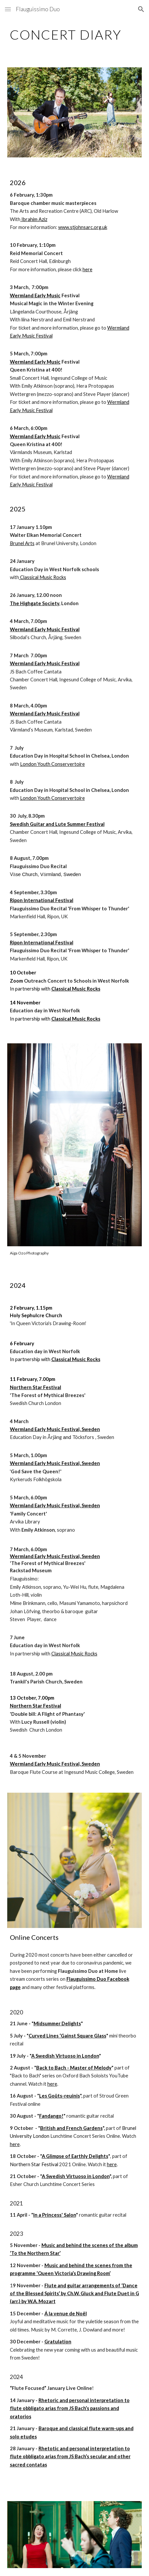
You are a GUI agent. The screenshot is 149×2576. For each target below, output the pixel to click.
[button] (8, 9)
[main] (74, 35)
